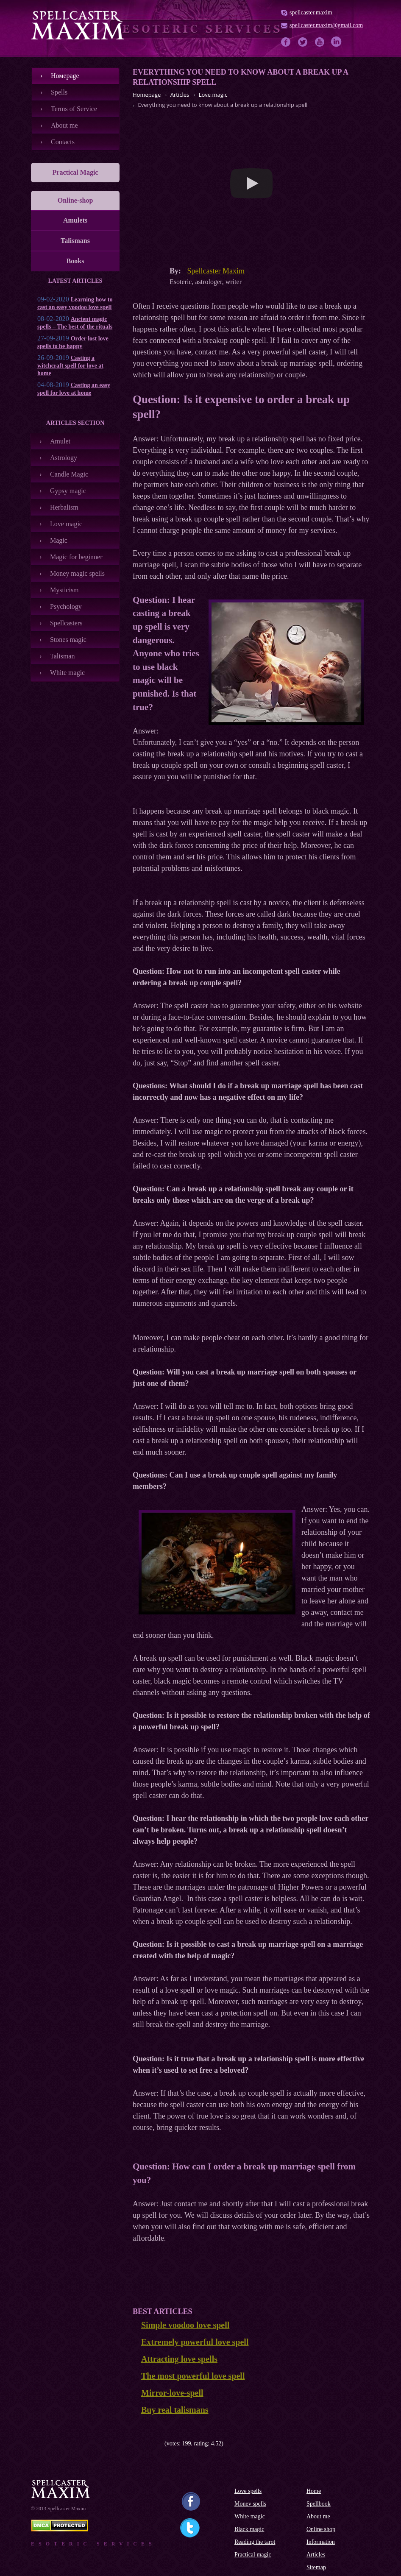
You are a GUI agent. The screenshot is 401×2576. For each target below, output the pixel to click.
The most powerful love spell (193, 2376)
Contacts (63, 141)
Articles (315, 2554)
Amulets (75, 220)
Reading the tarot (254, 2542)
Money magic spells (77, 573)
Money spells (250, 2504)
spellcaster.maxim (311, 12)
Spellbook (318, 2504)
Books (75, 261)
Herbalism (64, 507)
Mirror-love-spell (172, 2393)
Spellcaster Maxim (216, 271)
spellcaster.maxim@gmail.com (326, 25)
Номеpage (65, 75)
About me (64, 125)
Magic (58, 540)
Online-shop (75, 200)
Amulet (60, 441)
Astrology (63, 457)
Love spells (248, 2491)
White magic (67, 672)
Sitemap (316, 2567)
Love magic (66, 523)
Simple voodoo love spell (185, 2325)
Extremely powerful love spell (194, 2342)
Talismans (75, 240)
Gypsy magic (68, 490)
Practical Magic (75, 172)
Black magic (249, 2529)
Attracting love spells (179, 2359)
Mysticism (64, 590)
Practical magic (252, 2554)
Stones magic (68, 639)
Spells (59, 92)
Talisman (62, 656)
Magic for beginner (76, 556)
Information (320, 2542)
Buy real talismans (175, 2410)
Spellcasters (66, 623)
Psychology (66, 606)
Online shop (320, 2529)
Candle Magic (69, 474)
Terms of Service (74, 108)
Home (313, 2491)
